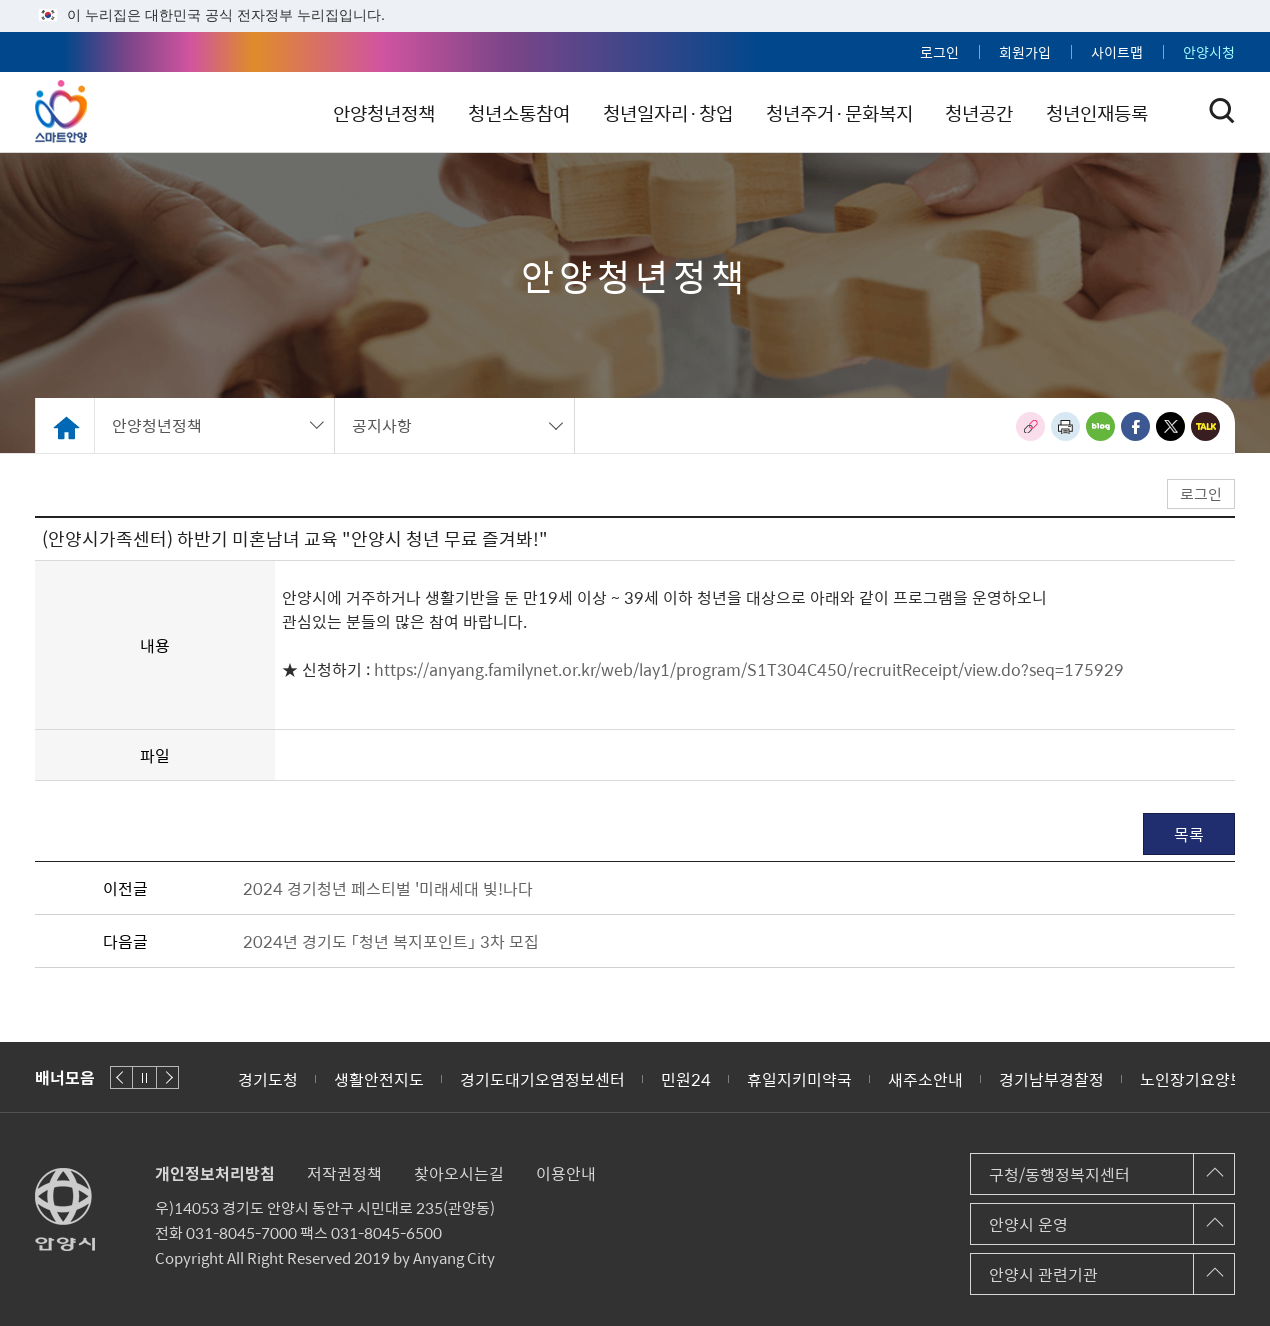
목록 (1189, 834)
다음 (167, 1077)
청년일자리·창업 (691, 113)
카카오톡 (1205, 426)
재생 (144, 1077)
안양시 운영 (1028, 1224)
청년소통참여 (541, 113)
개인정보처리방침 (215, 1173)
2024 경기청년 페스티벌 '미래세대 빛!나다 (388, 888)
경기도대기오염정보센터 (542, 1079)
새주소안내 (925, 1079)
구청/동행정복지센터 (1059, 1174)
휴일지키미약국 (799, 1079)
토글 (1222, 111)
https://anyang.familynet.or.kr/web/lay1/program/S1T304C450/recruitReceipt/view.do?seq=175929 (747, 669)
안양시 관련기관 (1043, 1274)
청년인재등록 (1124, 113)
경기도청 (268, 1079)
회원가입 (1025, 52)
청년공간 (1005, 113)
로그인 (939, 52)
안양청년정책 (405, 113)
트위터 (1170, 426)
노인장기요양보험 (1200, 1079)
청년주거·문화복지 (863, 113)
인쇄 (1065, 426)
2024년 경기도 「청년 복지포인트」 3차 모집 (391, 941)
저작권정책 (344, 1173)
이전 (121, 1077)
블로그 (1100, 426)
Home (65, 425)
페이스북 (1135, 426)
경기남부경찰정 (1051, 1079)
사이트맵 (1117, 52)
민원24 (686, 1079)
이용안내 (566, 1173)
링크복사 (1030, 426)
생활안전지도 (379, 1079)
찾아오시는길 (459, 1173)
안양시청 (1209, 52)
